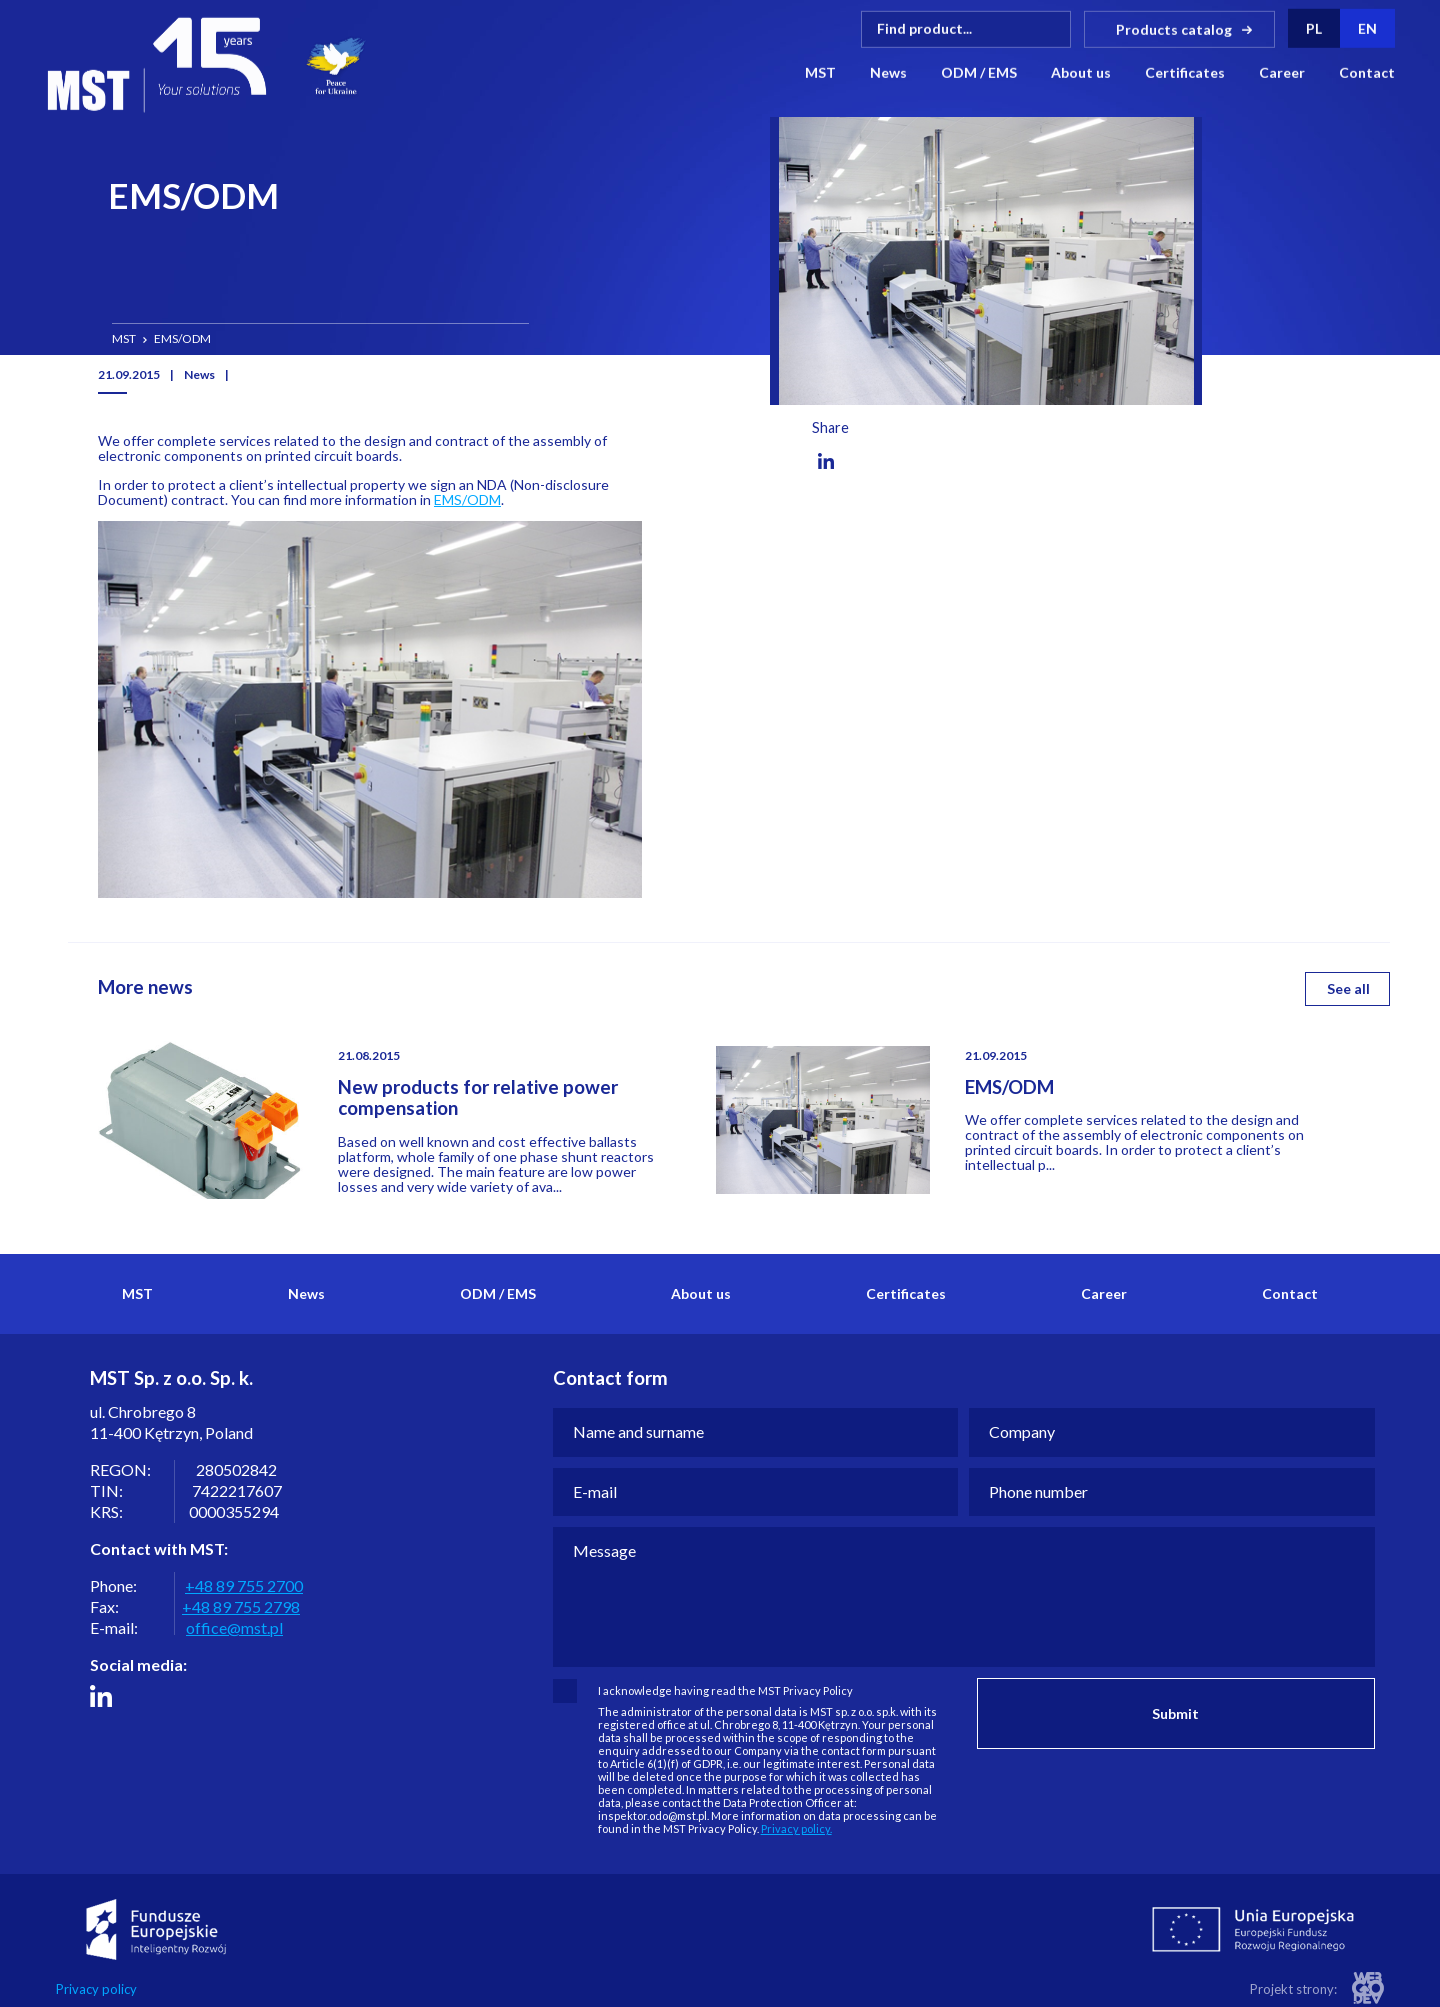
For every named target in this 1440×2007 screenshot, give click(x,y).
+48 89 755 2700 (244, 1585)
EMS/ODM (467, 499)
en (1367, 27)
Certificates (1185, 72)
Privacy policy (96, 1989)
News (888, 72)
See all (1348, 988)
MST (820, 72)
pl (1314, 27)
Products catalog (1174, 27)
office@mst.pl (234, 1627)
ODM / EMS (979, 72)
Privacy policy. (796, 1828)
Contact (1367, 72)
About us (1081, 72)
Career (1282, 72)
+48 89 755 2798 (241, 1606)
